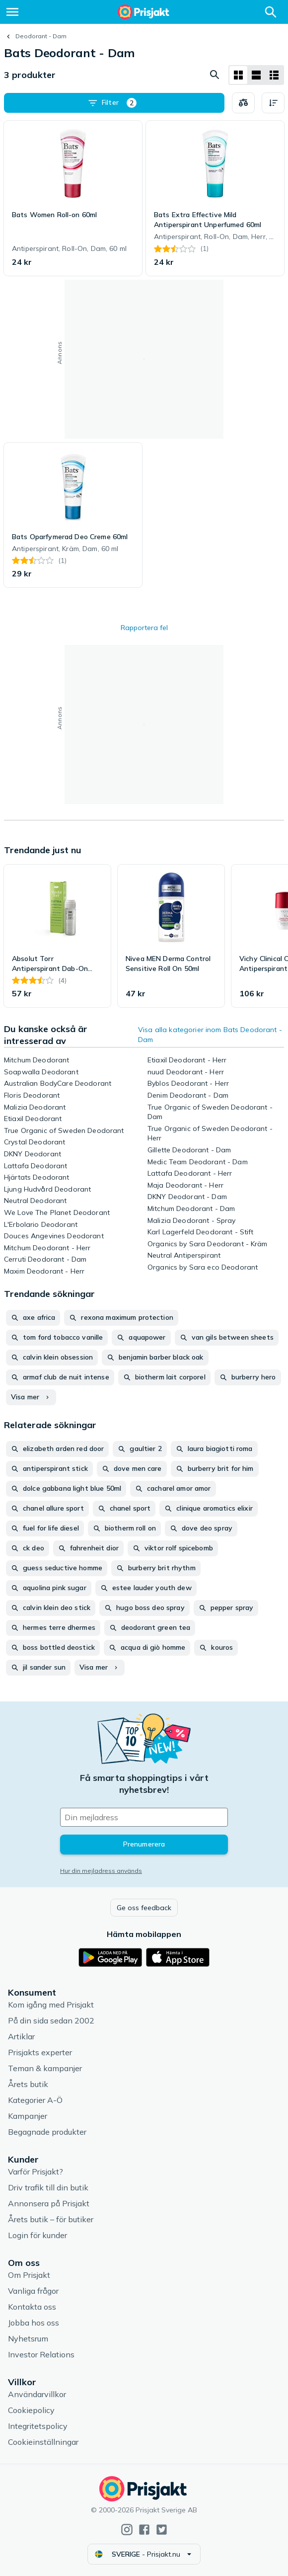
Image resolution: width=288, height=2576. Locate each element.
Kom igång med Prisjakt (51, 2005)
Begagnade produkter (47, 2132)
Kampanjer (27, 2116)
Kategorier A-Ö (35, 2100)
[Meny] (12, 12)
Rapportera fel (144, 627)
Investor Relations (41, 2354)
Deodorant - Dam (41, 36)
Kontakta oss (32, 2307)
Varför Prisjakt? (35, 2171)
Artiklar (21, 2036)
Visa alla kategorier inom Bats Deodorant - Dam (210, 1034)
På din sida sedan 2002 (51, 2020)
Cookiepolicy (31, 2410)
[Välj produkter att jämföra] (243, 103)
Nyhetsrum (28, 2338)
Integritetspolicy (38, 2426)
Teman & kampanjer (45, 2068)
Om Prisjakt (29, 2275)
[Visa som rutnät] (238, 75)
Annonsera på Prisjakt (48, 2203)
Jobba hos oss (33, 2323)
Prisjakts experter (40, 2052)
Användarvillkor (37, 2394)
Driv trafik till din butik (48, 2187)
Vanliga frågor (33, 2291)
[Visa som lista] (256, 75)
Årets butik (28, 2084)
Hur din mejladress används (101, 1870)
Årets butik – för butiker (50, 2219)
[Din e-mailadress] (144, 1817)
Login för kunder (37, 2235)
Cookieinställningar (43, 2442)
